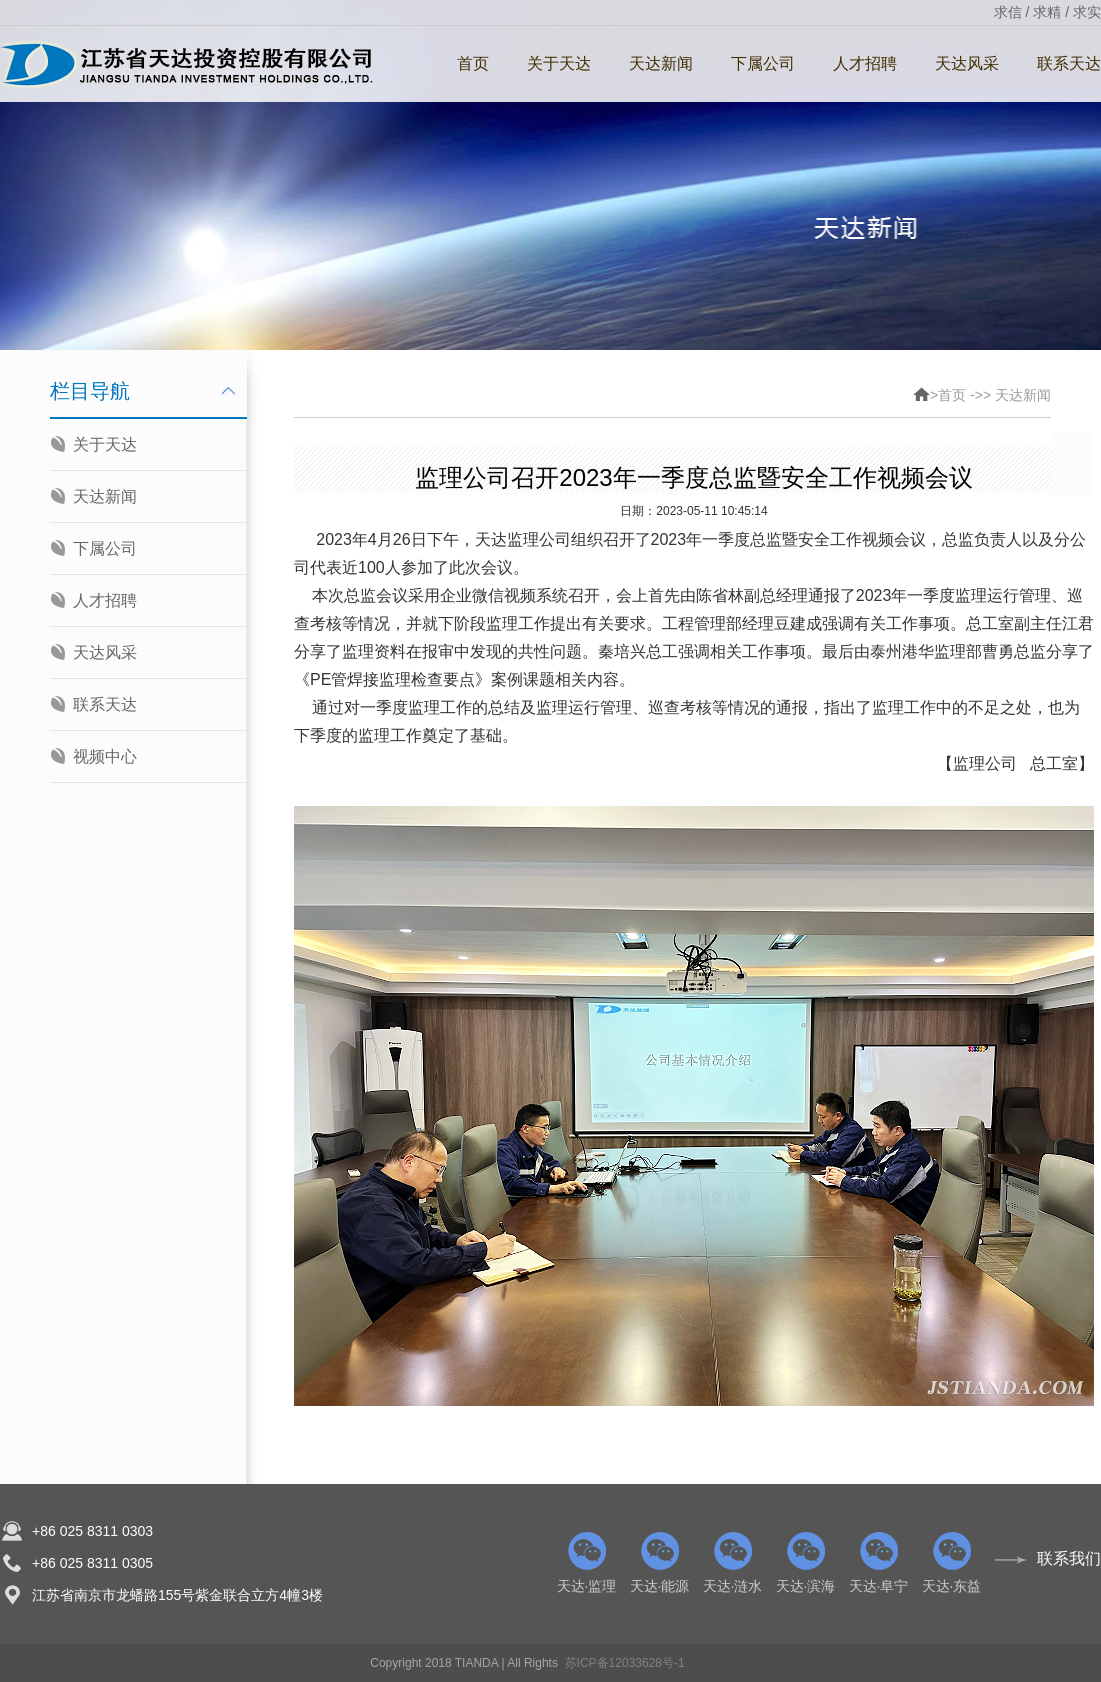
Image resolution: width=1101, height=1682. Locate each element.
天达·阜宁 (878, 1563)
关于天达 (559, 63)
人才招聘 (865, 63)
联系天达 (105, 704)
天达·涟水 (732, 1563)
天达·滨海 (805, 1563)
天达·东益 (951, 1563)
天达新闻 (661, 63)
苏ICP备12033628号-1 (625, 1663)
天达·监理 (586, 1563)
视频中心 (105, 756)
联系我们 (1069, 1558)
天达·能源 (659, 1563)
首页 (473, 63)
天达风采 (967, 63)
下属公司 (763, 63)
